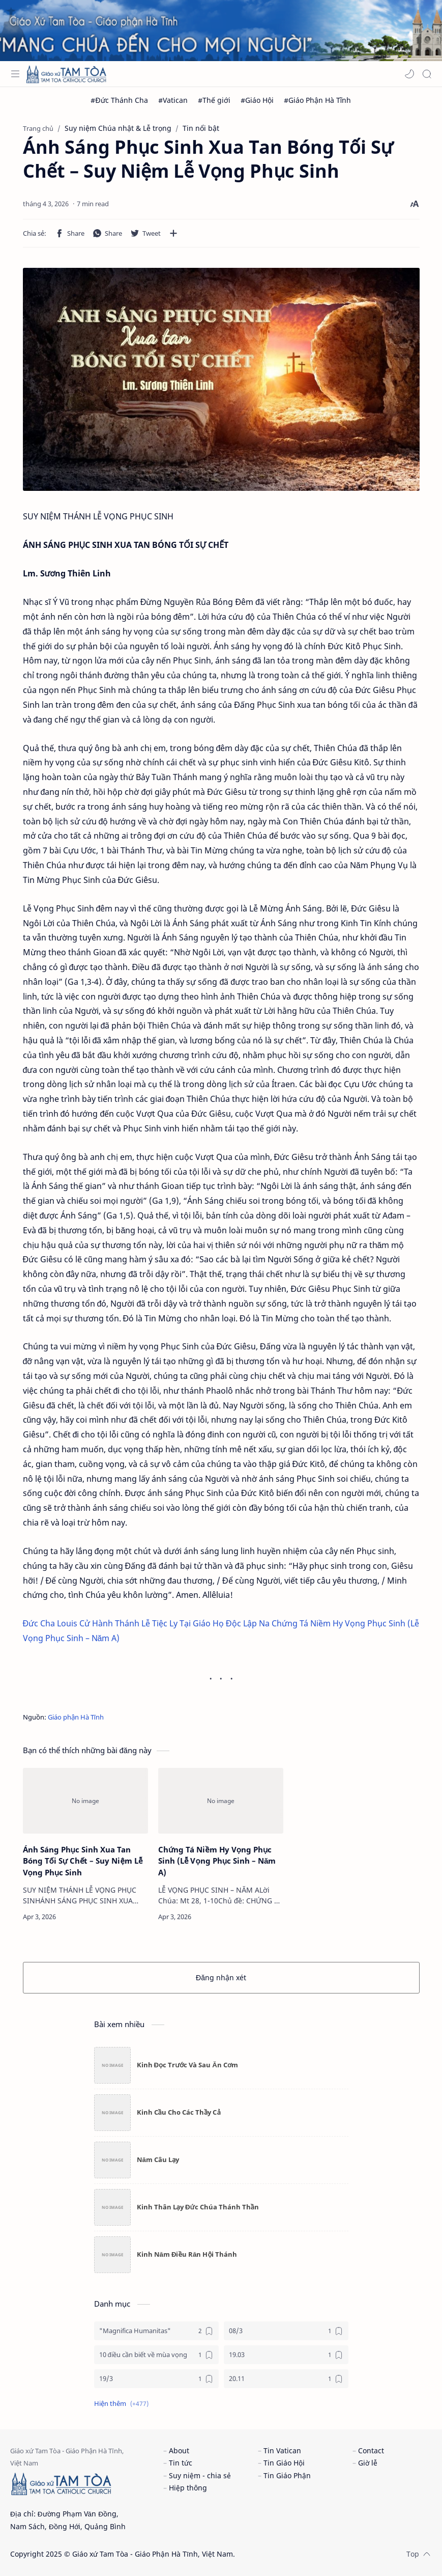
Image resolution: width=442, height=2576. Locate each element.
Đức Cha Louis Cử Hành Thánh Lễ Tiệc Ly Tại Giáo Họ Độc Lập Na (146, 1623)
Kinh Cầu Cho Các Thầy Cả (179, 2112)
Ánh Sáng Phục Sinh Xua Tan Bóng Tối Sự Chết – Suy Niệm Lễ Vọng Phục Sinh (83, 1861)
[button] (409, 73)
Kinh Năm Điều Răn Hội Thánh (187, 2254)
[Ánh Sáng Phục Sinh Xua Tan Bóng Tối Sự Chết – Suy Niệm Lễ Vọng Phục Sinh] (85, 1801)
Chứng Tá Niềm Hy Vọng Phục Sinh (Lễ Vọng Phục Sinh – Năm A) (217, 1861)
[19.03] (286, 2354)
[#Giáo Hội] (257, 100)
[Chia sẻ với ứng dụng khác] (173, 233)
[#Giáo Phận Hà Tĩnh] (317, 100)
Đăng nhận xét (221, 1977)
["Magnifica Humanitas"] (156, 2330)
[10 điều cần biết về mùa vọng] (156, 2354)
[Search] (426, 73)
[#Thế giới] (214, 100)
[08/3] (286, 2330)
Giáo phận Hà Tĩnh (76, 1717)
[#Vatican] (173, 100)
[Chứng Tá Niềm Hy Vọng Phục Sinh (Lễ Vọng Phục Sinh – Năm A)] (220, 1801)
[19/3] (156, 2378)
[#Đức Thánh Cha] (119, 100)
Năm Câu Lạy (158, 2159)
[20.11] (286, 2378)
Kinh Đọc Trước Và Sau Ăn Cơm (188, 2064)
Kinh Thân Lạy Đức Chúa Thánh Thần (198, 2206)
